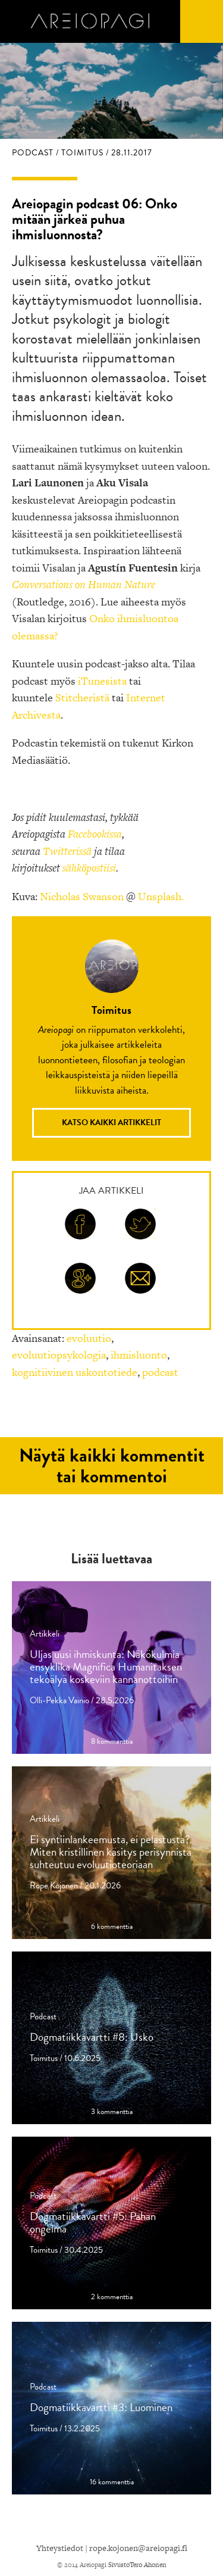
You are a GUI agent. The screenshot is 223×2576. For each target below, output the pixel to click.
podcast (160, 1372)
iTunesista (102, 680)
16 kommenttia (112, 2482)
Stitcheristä (82, 697)
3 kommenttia (112, 2112)
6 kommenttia (112, 1926)
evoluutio (89, 1338)
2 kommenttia (112, 2297)
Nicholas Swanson (82, 896)
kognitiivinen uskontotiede (74, 1372)
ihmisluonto (139, 1354)
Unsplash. (161, 896)
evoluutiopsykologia (59, 1354)
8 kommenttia (112, 1741)
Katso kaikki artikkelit (111, 1122)
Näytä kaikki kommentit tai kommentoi (112, 1465)
